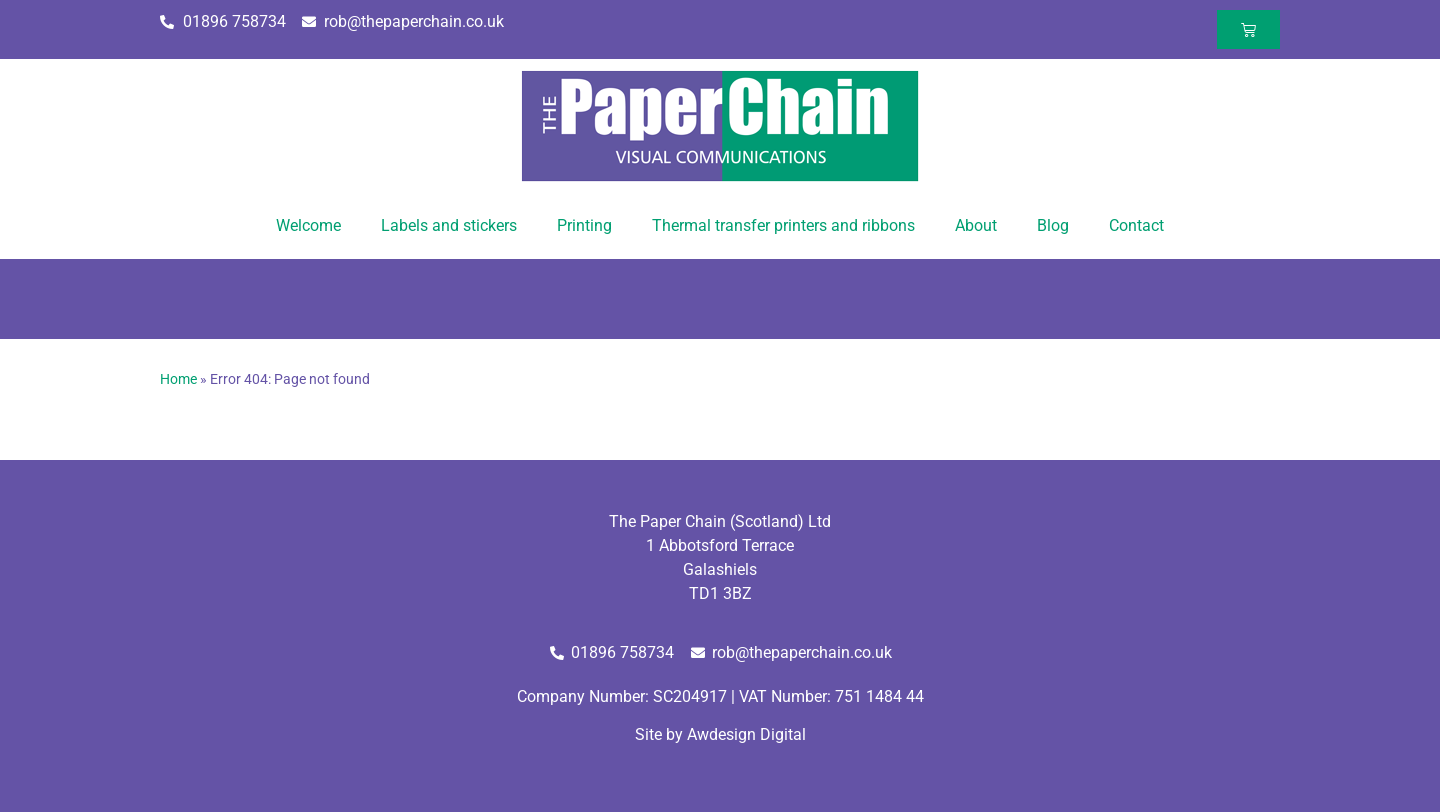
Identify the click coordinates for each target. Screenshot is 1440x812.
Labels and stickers (449, 225)
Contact (1136, 225)
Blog (1053, 225)
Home (178, 379)
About (976, 225)
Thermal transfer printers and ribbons (783, 225)
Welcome (308, 225)
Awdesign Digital (746, 734)
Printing (584, 225)
